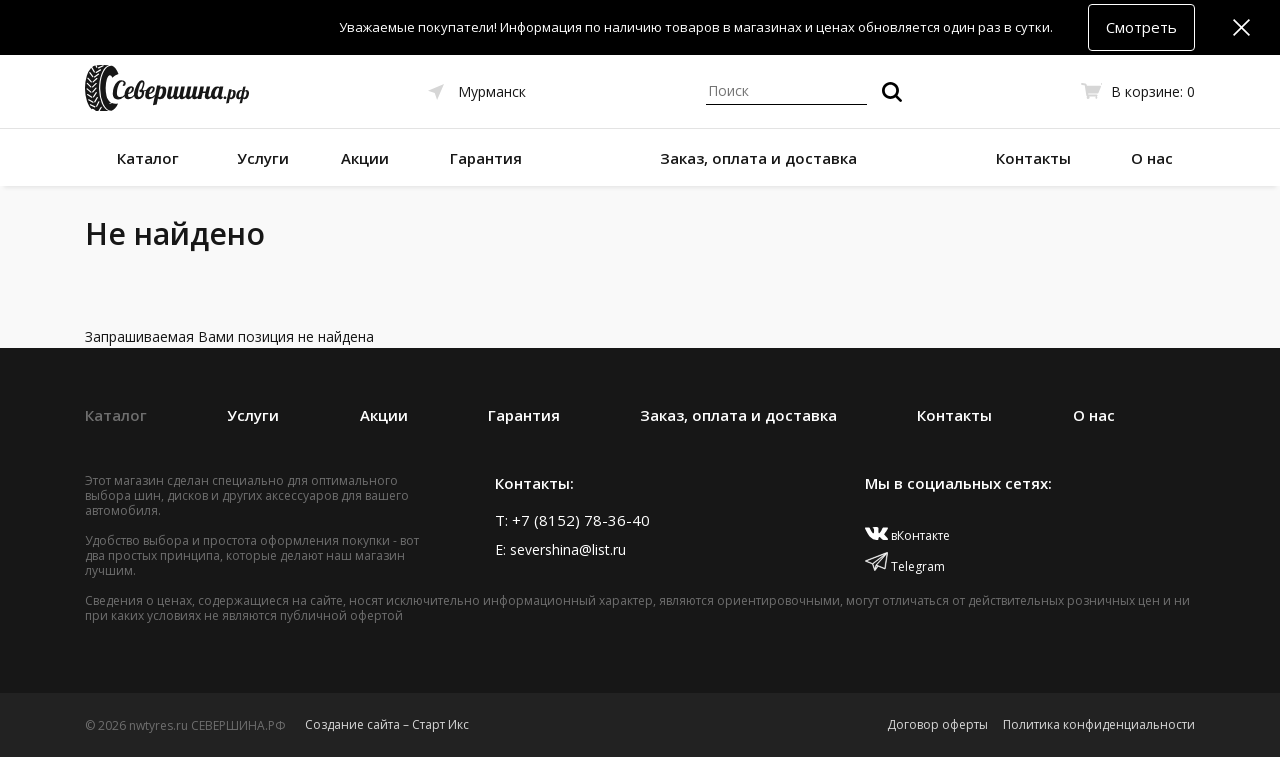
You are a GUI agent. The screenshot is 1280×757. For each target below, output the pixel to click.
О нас (1152, 158)
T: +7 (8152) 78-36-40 (572, 520)
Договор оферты (937, 724)
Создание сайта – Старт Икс (387, 724)
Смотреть (1141, 27)
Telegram (905, 566)
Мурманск (492, 91)
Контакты (1033, 158)
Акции (365, 158)
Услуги (263, 158)
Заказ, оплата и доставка (758, 158)
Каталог (148, 158)
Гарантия (486, 158)
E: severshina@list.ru (560, 549)
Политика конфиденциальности (1099, 724)
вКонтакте (907, 535)
